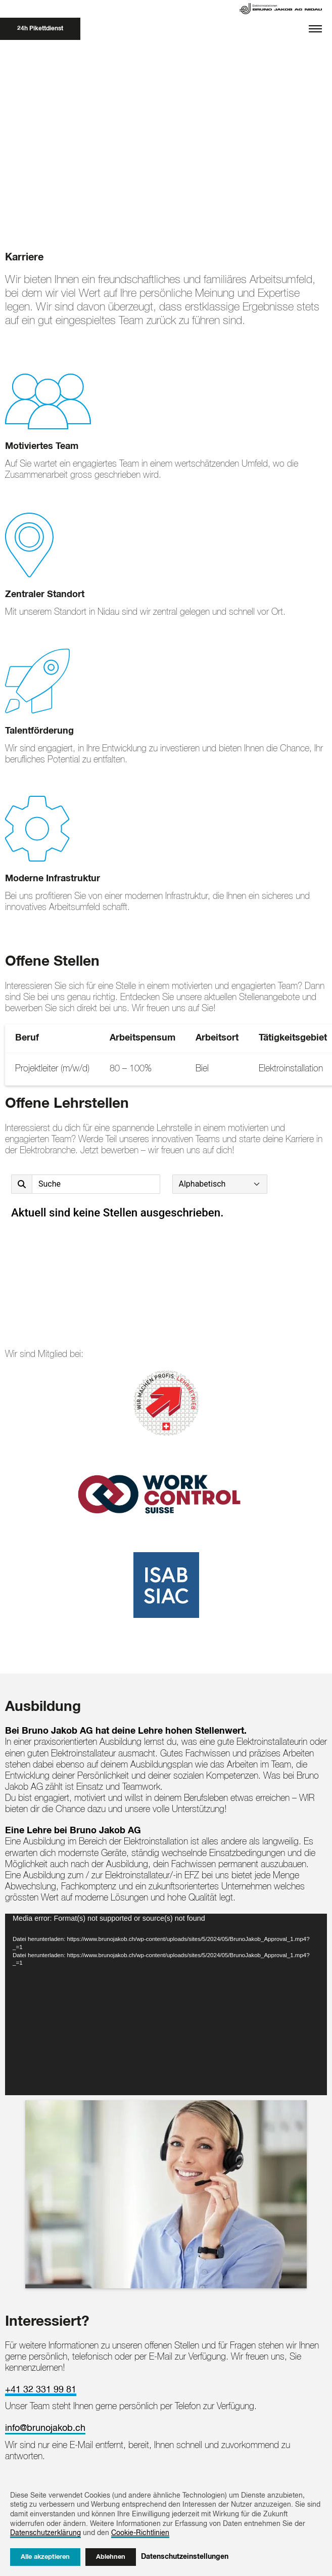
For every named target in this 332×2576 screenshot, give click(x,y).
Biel (202, 1068)
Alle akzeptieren (45, 2557)
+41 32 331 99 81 (40, 2307)
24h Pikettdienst (40, 29)
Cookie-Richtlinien (140, 2533)
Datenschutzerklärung (45, 2533)
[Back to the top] (20, 2433)
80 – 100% (131, 1068)
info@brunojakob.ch (45, 2345)
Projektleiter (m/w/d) (52, 1068)
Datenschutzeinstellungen (184, 2556)
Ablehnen (110, 2557)
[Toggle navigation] (315, 28)
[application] (166, 1921)
